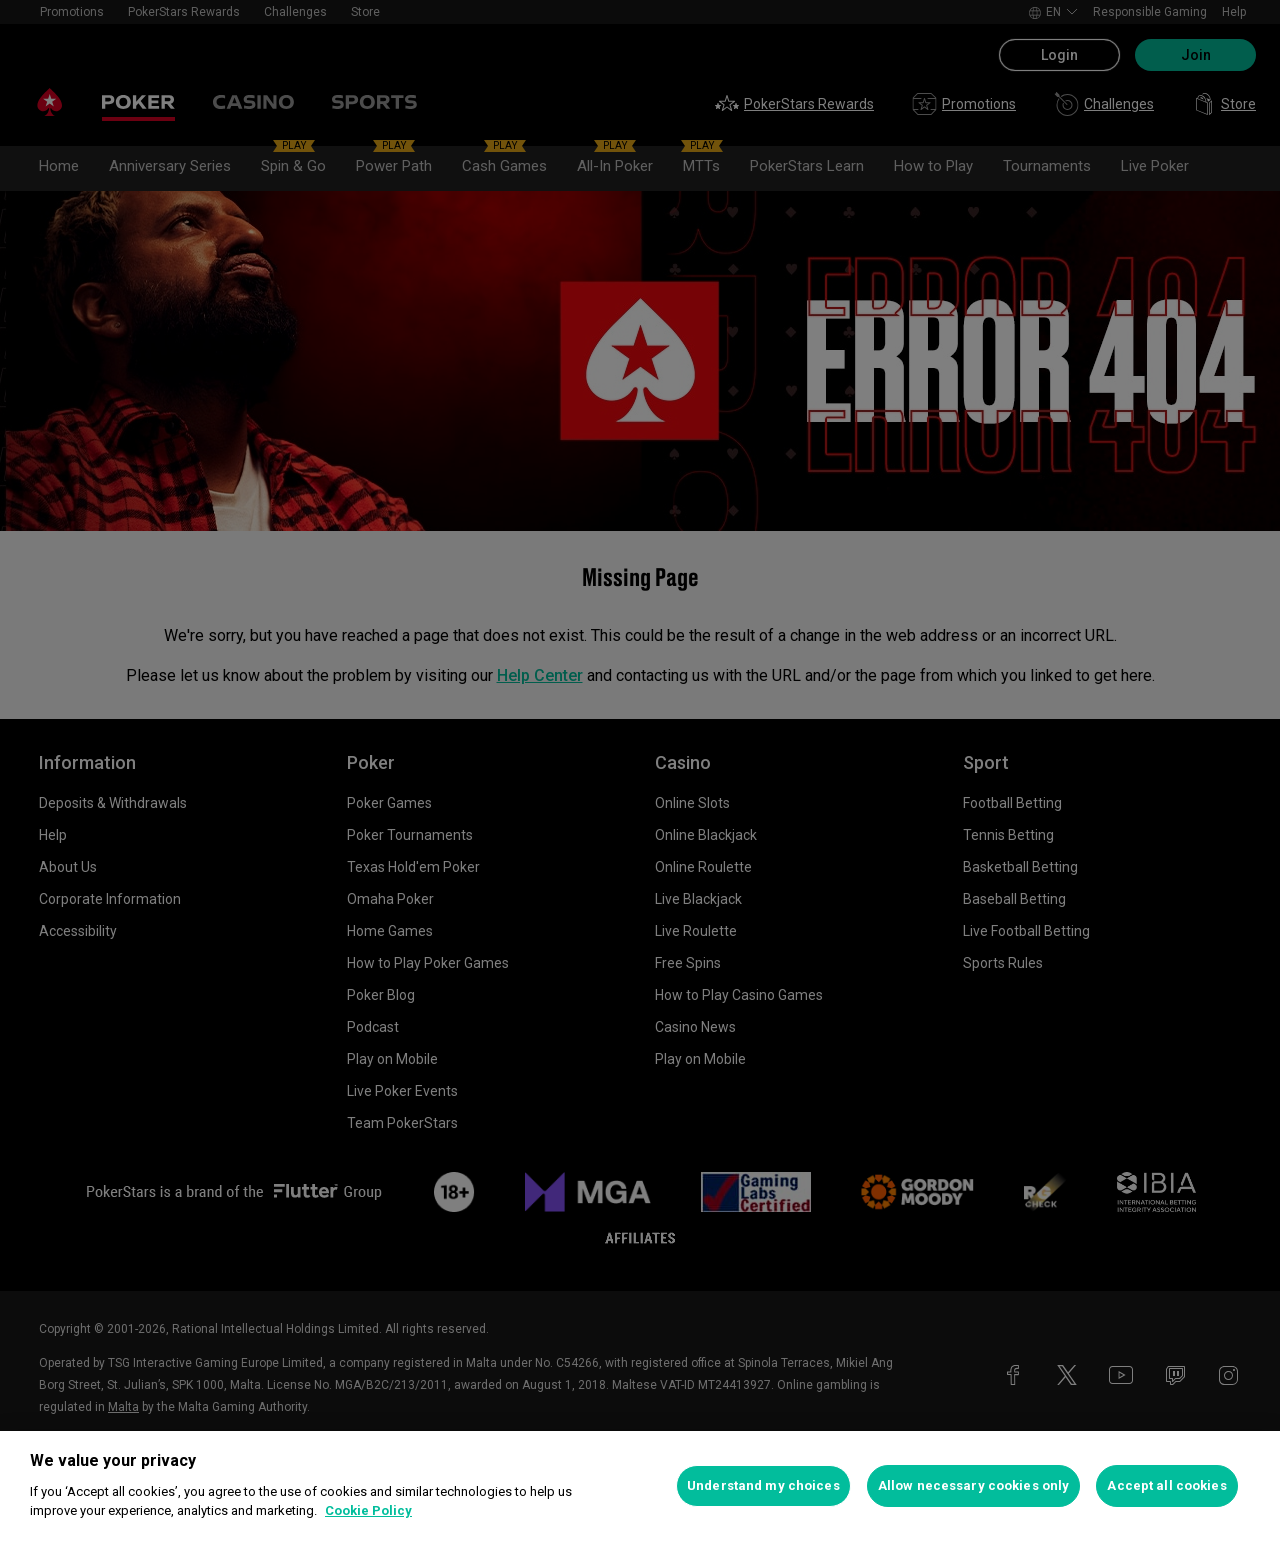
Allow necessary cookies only (974, 1485)
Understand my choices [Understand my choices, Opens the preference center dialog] (763, 1485)
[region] (640, 1486)
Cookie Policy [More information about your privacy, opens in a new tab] (368, 1510)
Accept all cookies (1166, 1485)
